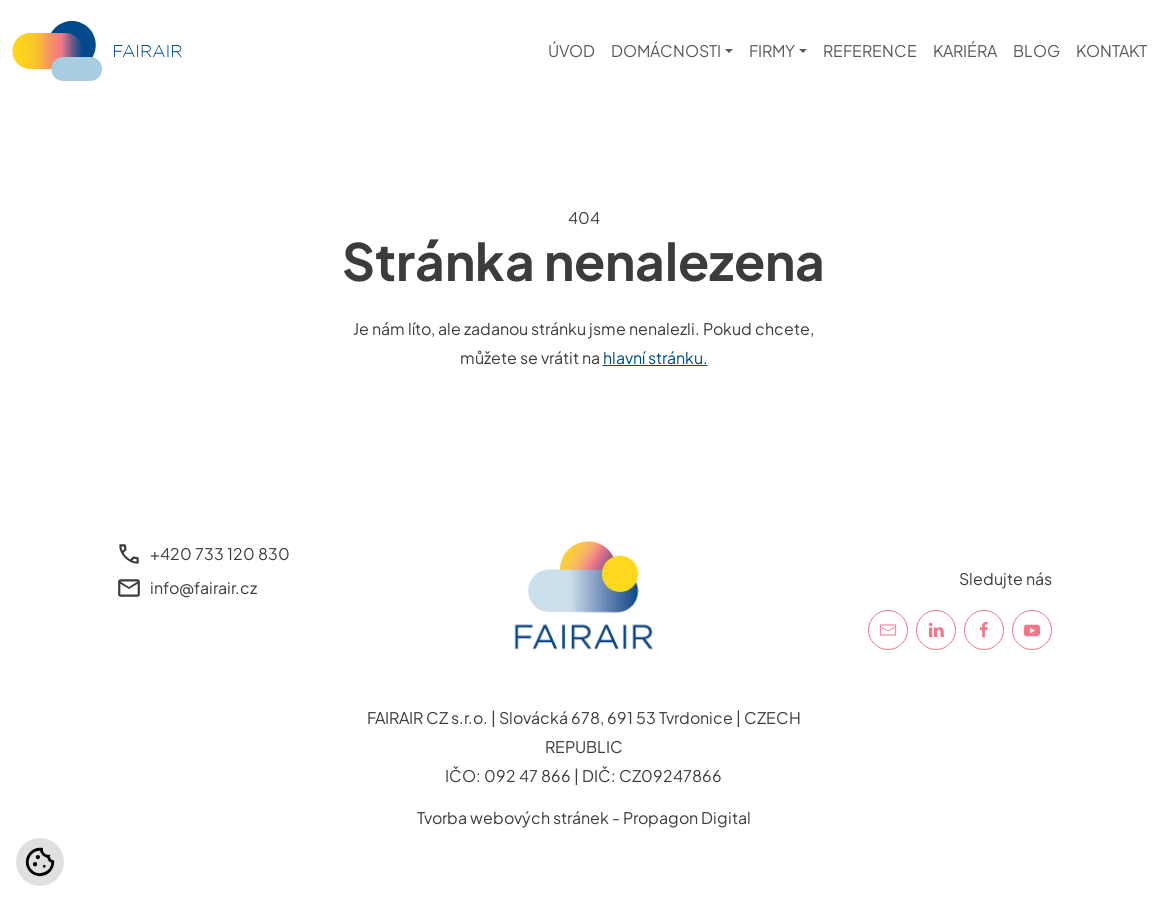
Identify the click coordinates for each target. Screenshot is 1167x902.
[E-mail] (888, 630)
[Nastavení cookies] (40, 862)
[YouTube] (1032, 630)
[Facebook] (984, 630)
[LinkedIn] (936, 630)
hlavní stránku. (655, 357)
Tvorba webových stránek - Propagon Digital (584, 817)
